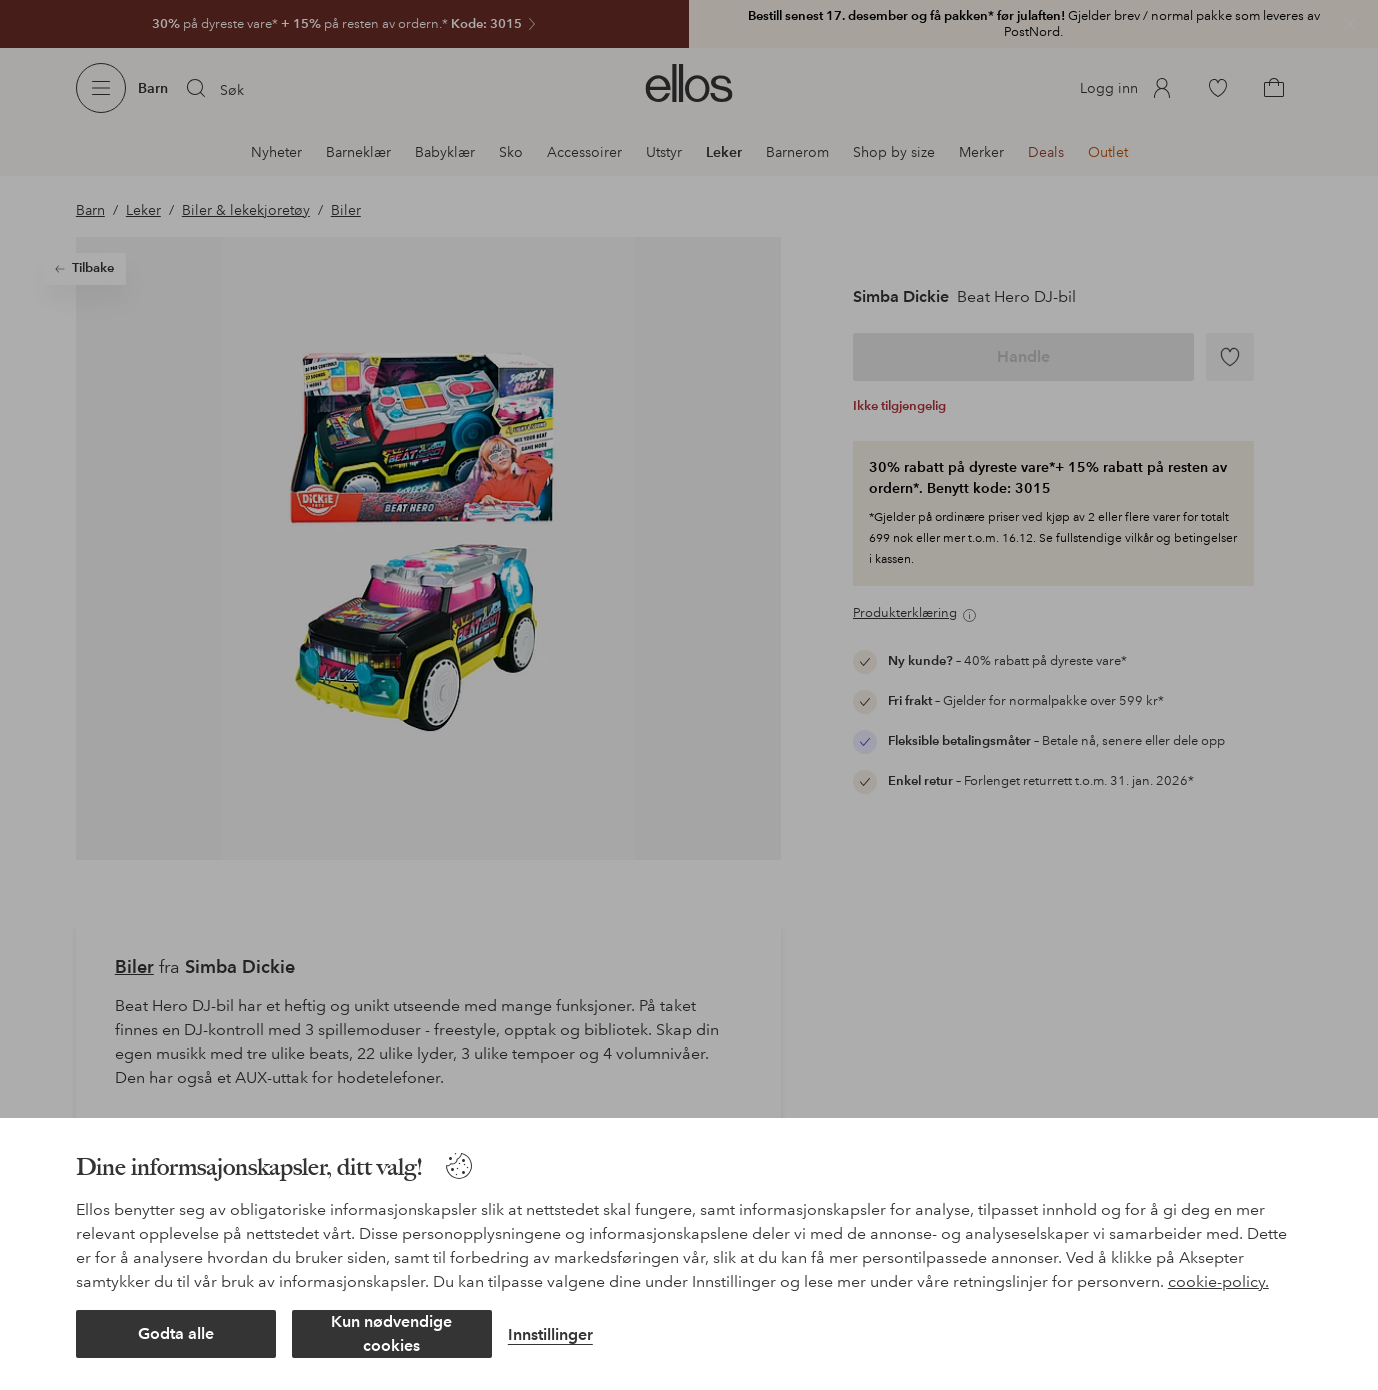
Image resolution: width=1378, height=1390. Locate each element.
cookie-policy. (1218, 1281)
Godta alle (176, 1333)
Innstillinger (550, 1334)
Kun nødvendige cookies (391, 1333)
